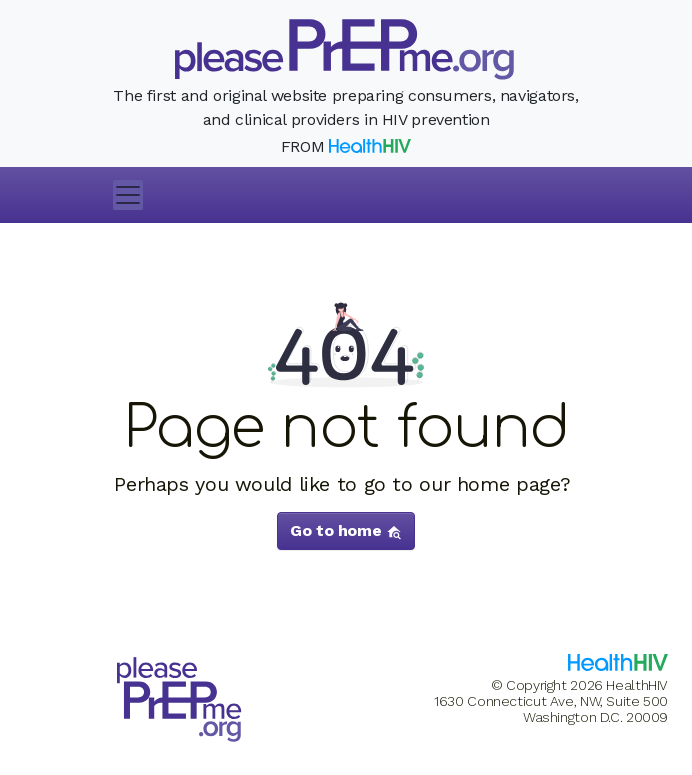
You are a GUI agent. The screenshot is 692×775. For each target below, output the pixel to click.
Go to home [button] (346, 530)
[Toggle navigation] (128, 195)
